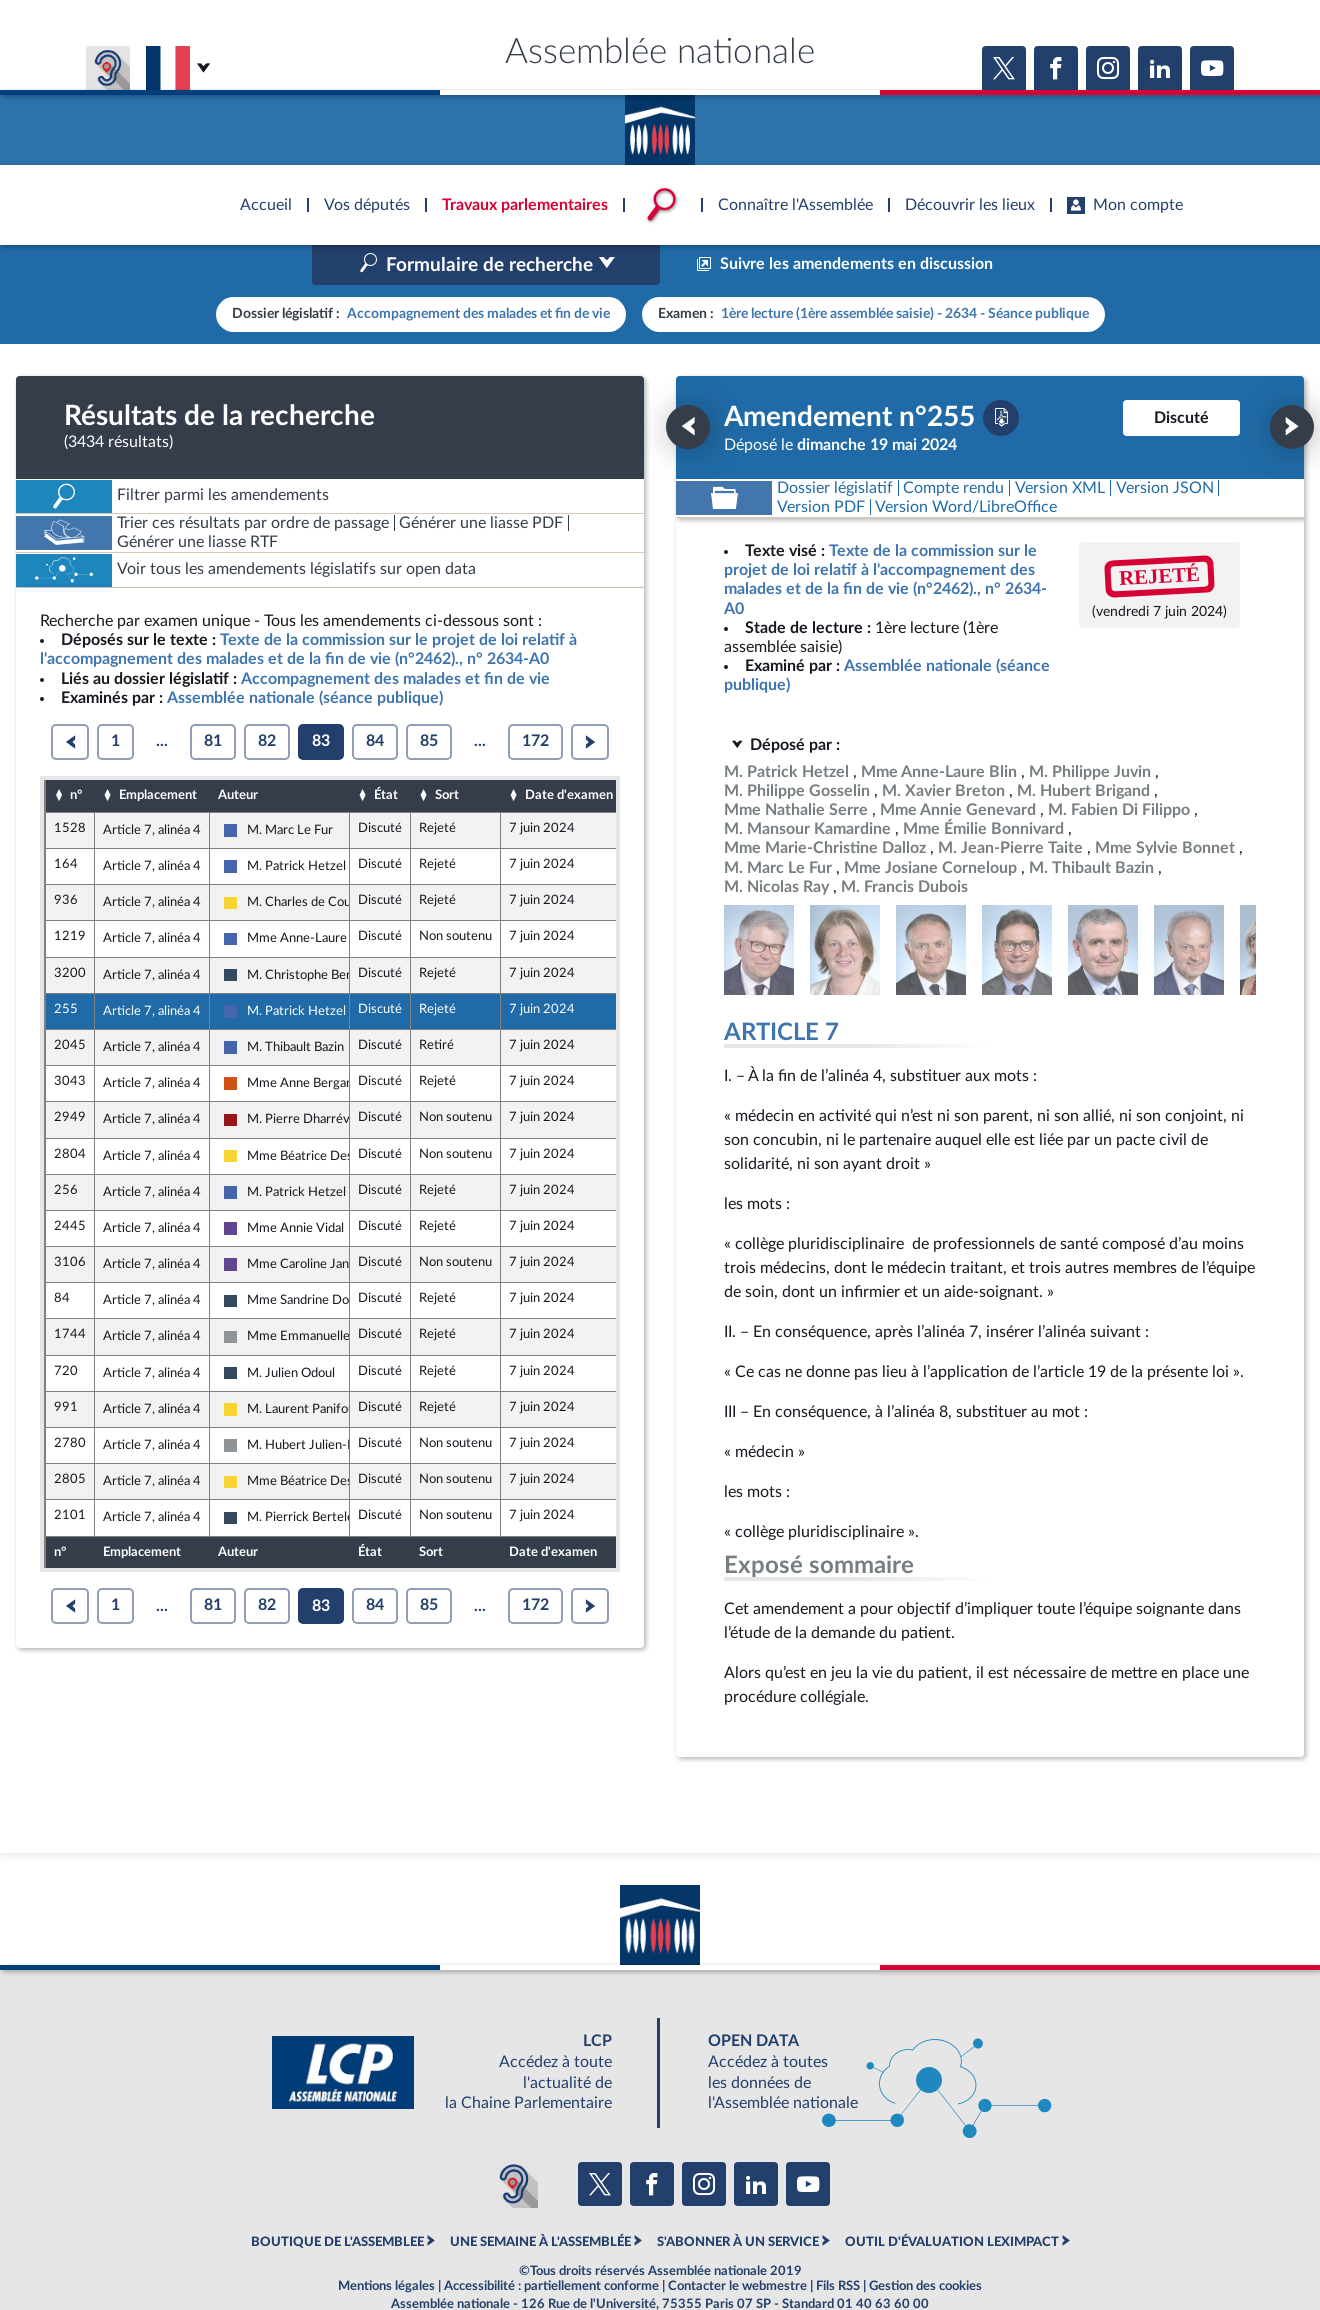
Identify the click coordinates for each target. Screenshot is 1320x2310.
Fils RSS (838, 2244)
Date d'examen (569, 753)
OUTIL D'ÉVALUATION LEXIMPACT (952, 2200)
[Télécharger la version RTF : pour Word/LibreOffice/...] (967, 464)
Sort (447, 753)
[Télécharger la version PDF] (1001, 375)
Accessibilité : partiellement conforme (551, 2244)
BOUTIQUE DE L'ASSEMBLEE (337, 2200)
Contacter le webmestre (737, 2244)
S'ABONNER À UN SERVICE (738, 2200)
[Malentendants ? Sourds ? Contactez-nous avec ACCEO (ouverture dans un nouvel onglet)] (514, 2141)
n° (76, 753)
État (386, 753)
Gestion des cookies (925, 2244)
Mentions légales (386, 2244)
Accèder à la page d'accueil (660, 123)
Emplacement (158, 753)
